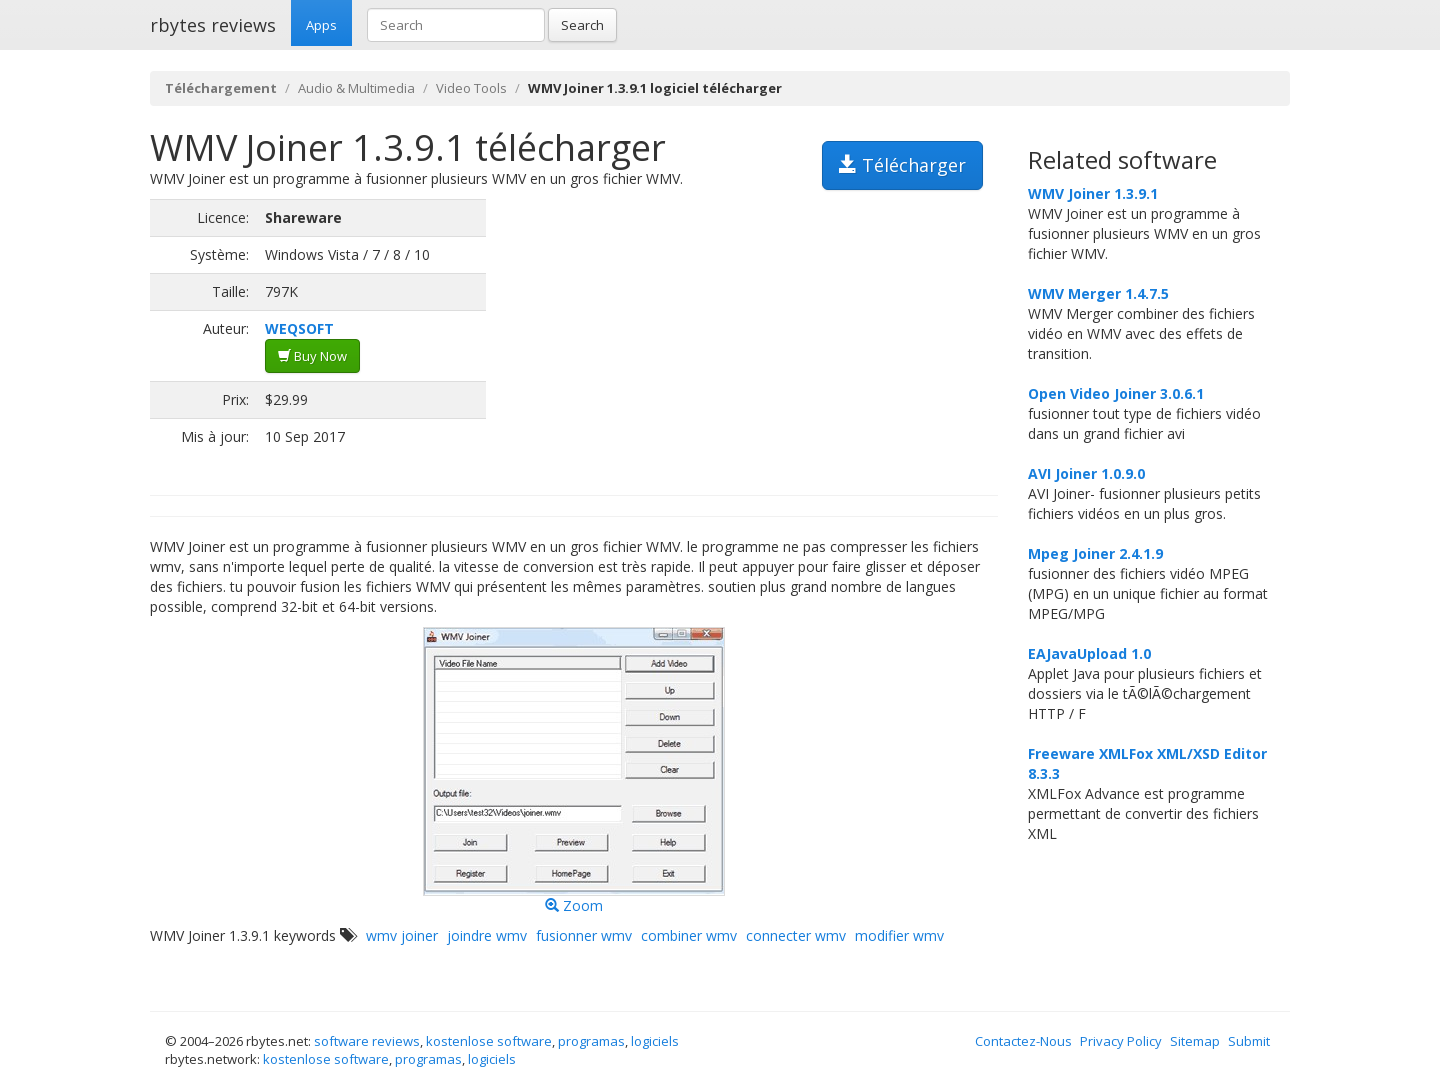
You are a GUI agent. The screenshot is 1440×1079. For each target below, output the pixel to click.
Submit (1249, 1041)
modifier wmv (899, 935)
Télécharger (902, 165)
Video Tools (471, 88)
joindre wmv (487, 935)
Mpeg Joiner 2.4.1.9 (1095, 553)
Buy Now (312, 356)
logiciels (655, 1041)
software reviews (367, 1041)
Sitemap (1195, 1041)
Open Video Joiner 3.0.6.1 (1116, 393)
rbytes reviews (213, 25)
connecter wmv (796, 935)
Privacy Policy (1121, 1041)
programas (591, 1041)
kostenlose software (489, 1041)
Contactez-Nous (1023, 1041)
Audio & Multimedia (356, 88)
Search (582, 25)
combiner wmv (689, 935)
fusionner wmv (584, 935)
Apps (321, 25)
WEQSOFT (299, 328)
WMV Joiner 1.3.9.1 (1093, 193)
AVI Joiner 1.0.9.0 (1086, 473)
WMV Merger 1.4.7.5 (1098, 293)
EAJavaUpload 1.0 (1089, 653)
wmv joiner (402, 935)
